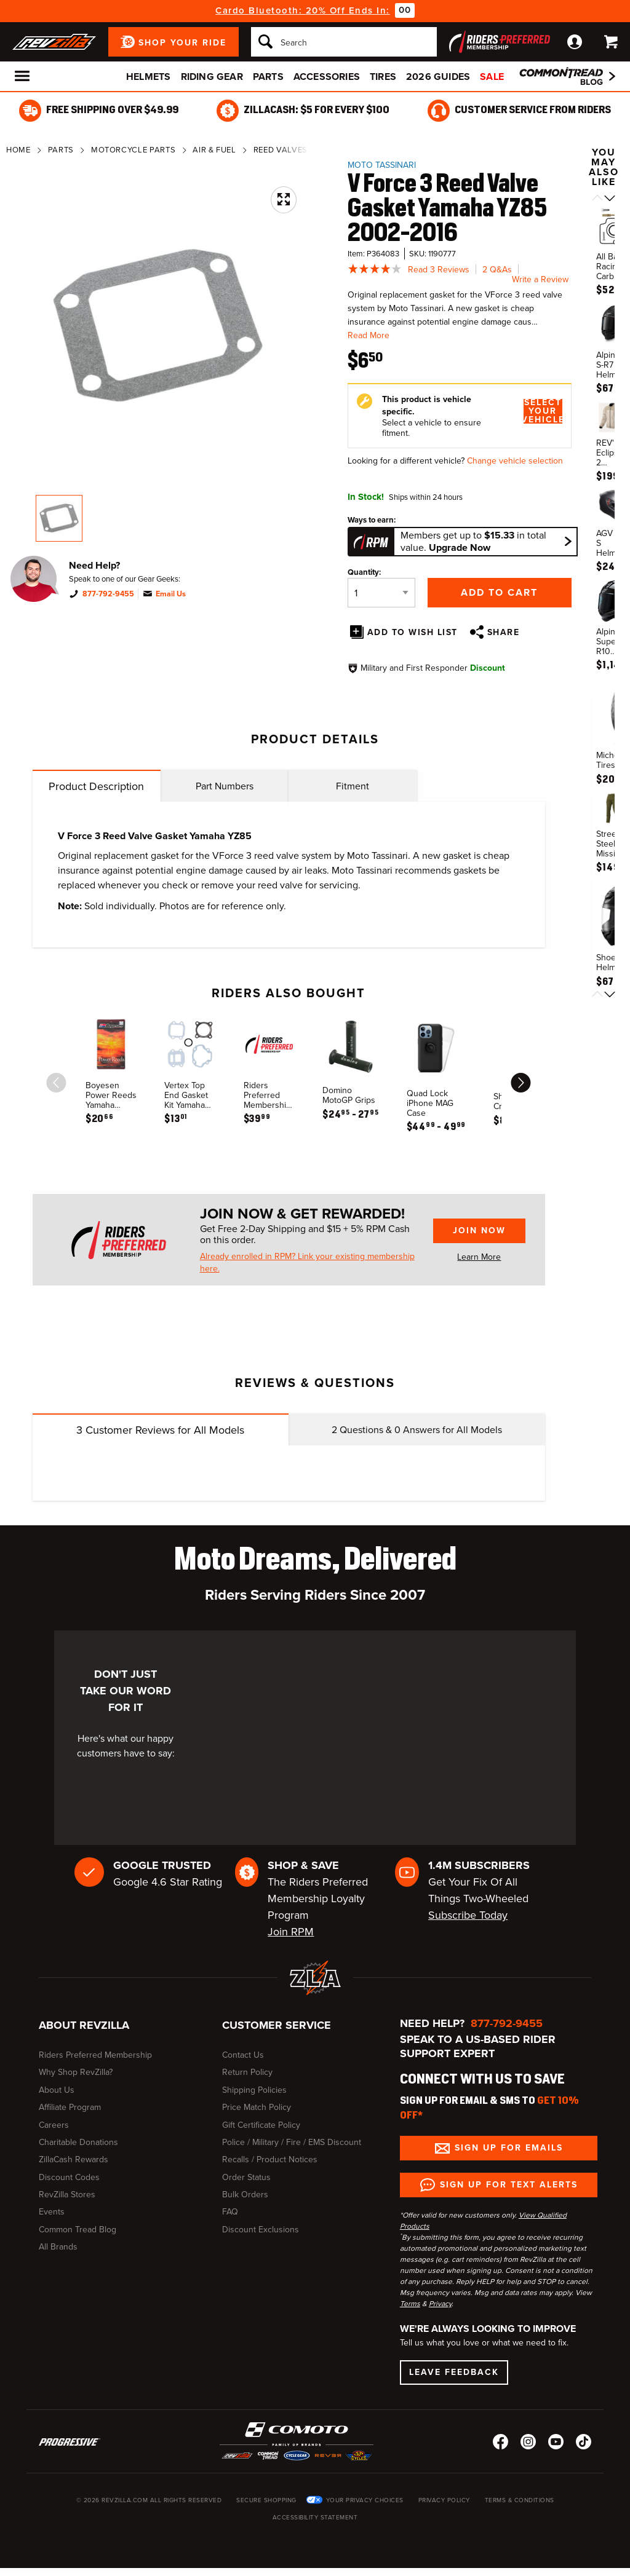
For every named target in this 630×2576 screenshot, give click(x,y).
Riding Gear (212, 76)
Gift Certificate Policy (261, 2125)
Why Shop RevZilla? (76, 2072)
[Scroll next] (610, 199)
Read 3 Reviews (438, 269)
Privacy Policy (444, 2500)
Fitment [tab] (352, 786)
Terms (410, 2303)
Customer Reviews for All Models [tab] (160, 1430)
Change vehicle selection (515, 460)
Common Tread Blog (77, 2229)
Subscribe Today (468, 1915)
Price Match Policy (256, 2107)
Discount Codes (69, 2177)
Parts (268, 76)
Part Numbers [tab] (224, 786)
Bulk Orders (245, 2194)
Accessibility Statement (315, 2517)
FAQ (230, 2211)
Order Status (246, 2177)
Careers (54, 2125)
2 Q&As (497, 269)
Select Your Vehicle (543, 411)
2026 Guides (438, 76)
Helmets (148, 76)
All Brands (58, 2246)
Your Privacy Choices (365, 2500)
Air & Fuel (214, 150)
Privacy (440, 2303)
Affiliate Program (70, 2107)
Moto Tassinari (382, 165)
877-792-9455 (108, 593)
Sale (492, 76)
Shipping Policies (254, 2090)
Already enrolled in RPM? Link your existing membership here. (307, 1262)
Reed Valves (280, 150)
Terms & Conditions (519, 2500)
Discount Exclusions (260, 2229)
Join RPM (291, 1932)
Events (52, 2211)
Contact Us (243, 2055)
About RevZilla (84, 2025)
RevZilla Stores (67, 2194)
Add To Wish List (412, 632)
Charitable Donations (78, 2142)
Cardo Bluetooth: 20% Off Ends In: (302, 10)
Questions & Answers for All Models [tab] (417, 1430)
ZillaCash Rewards (73, 2159)
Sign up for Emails (509, 2147)
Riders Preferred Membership (95, 2055)
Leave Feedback (454, 2372)
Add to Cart (499, 592)
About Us (56, 2090)
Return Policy (247, 2072)
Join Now (479, 1230)
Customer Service (276, 2025)
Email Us (171, 593)
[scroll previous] (56, 1082)
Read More (368, 335)
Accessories (326, 76)
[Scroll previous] (597, 199)
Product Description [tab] (96, 786)
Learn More (479, 1256)
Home (18, 150)
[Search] (344, 42)
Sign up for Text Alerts (509, 2184)
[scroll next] (521, 1082)
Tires (383, 76)
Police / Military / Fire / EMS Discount (291, 2142)
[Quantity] (381, 592)
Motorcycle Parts (133, 150)
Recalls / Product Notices (269, 2159)
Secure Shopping (266, 2500)
